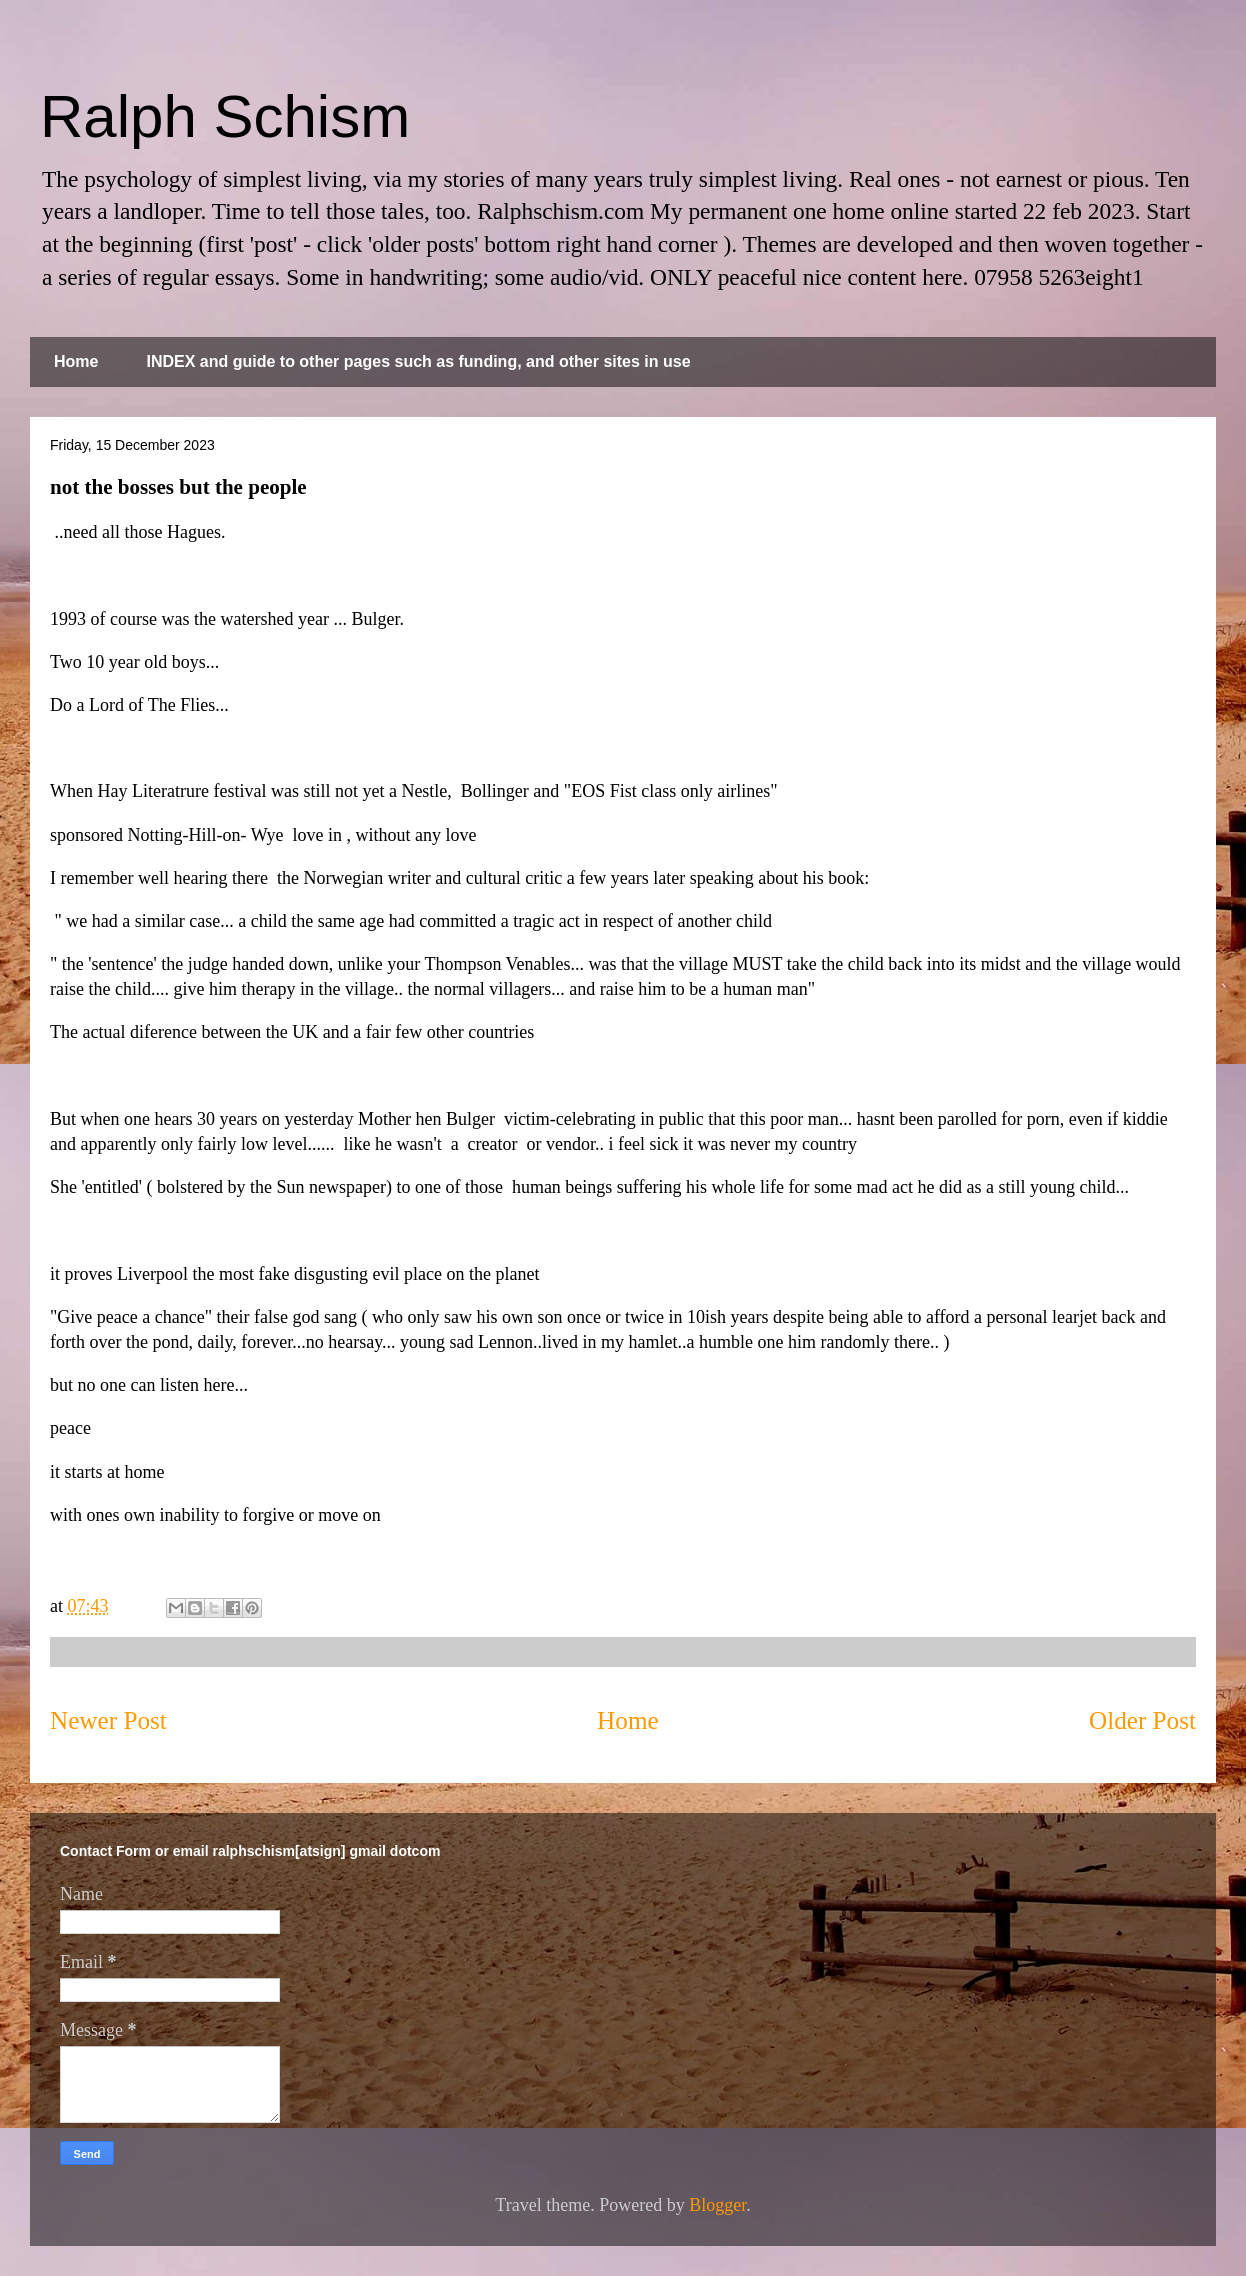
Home (76, 361)
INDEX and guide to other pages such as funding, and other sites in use (418, 361)
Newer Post (108, 1720)
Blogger (717, 2205)
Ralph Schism (225, 116)
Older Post (1142, 1720)
